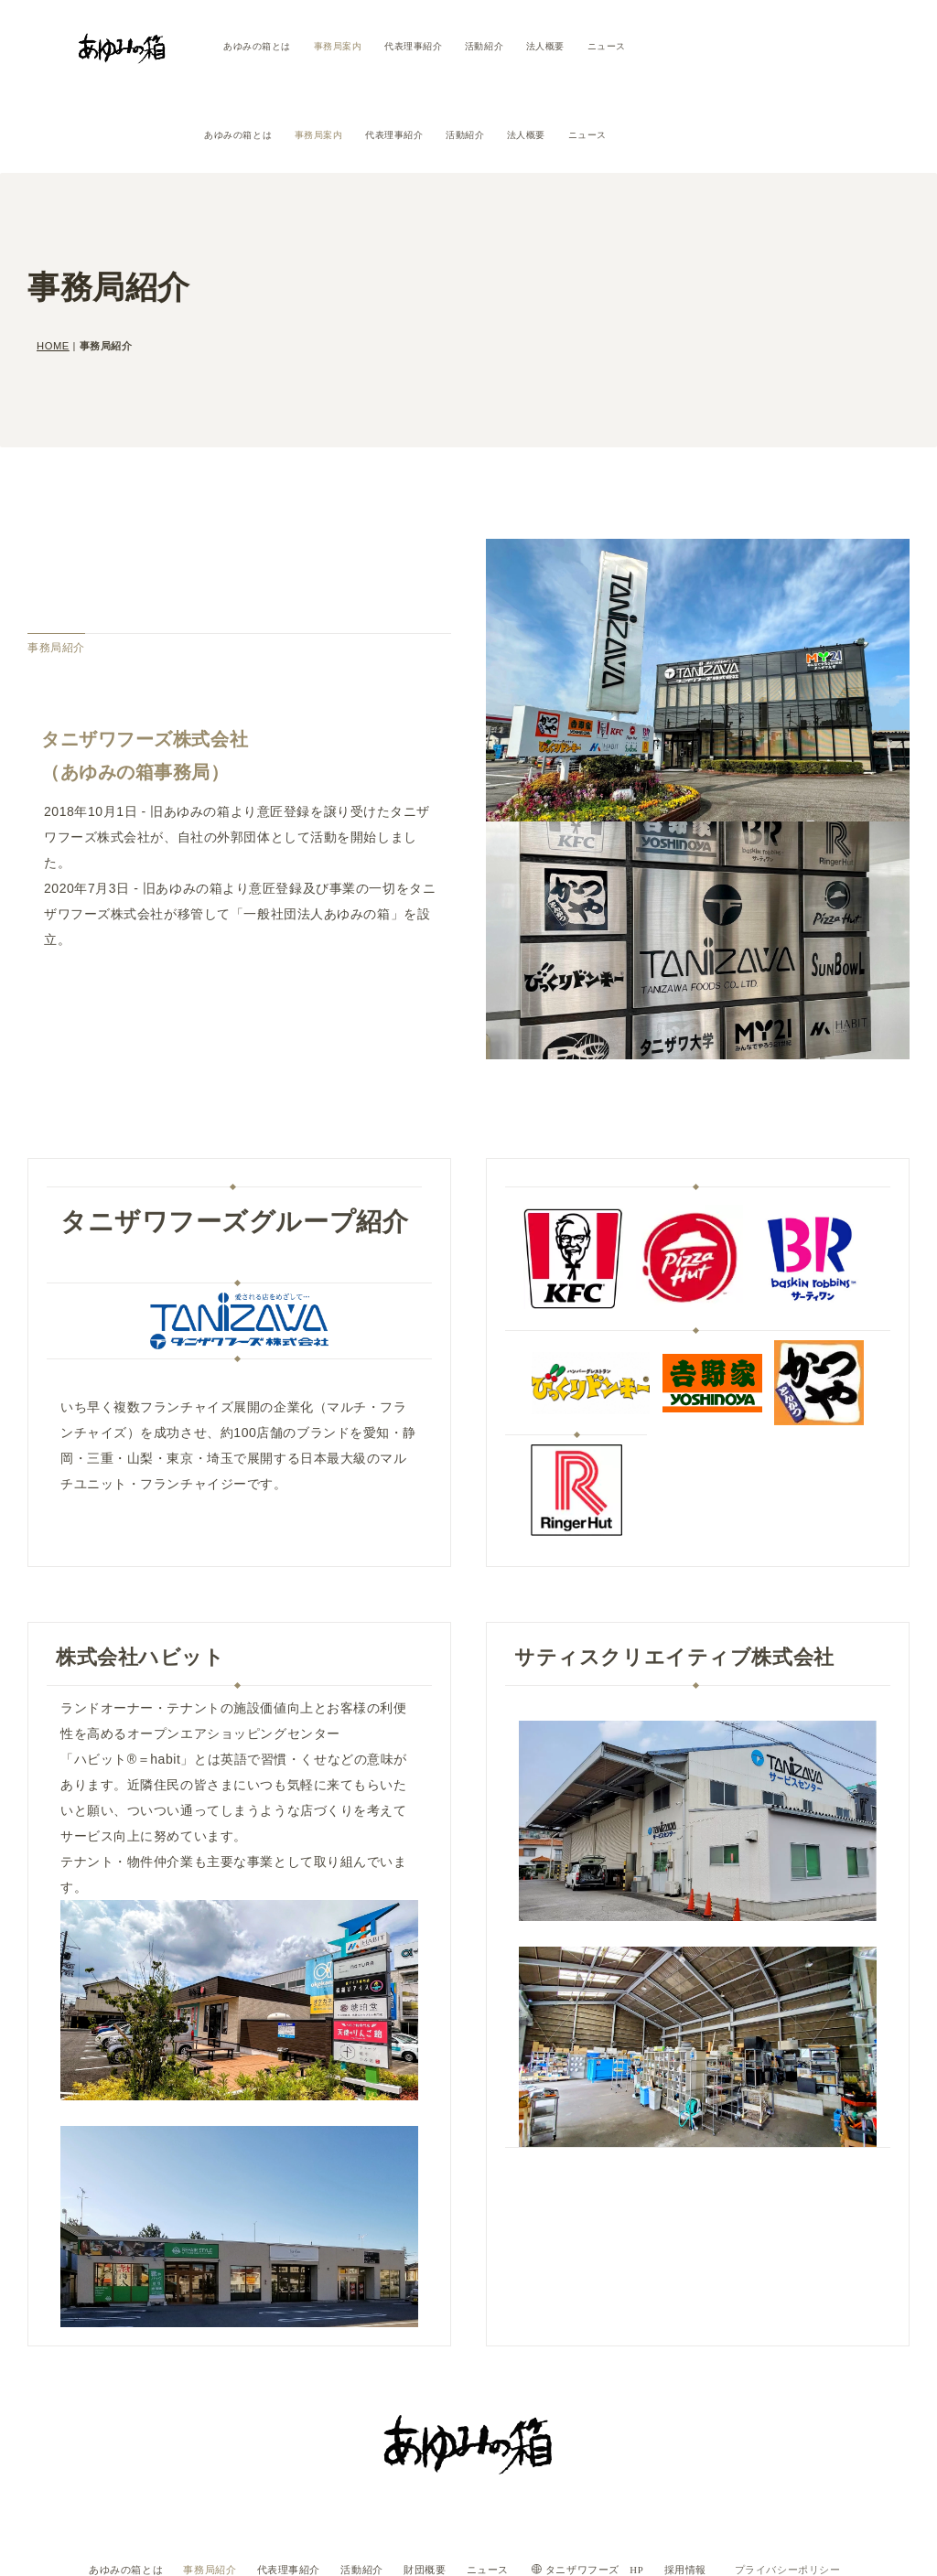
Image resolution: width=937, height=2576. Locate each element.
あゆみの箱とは (257, 46)
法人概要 (545, 46)
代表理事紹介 (413, 46)
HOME (53, 269)
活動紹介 (484, 46)
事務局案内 (338, 46)
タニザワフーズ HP (616, 2492)
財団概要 (435, 2492)
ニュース (606, 46)
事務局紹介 (192, 2492)
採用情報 (721, 2492)
